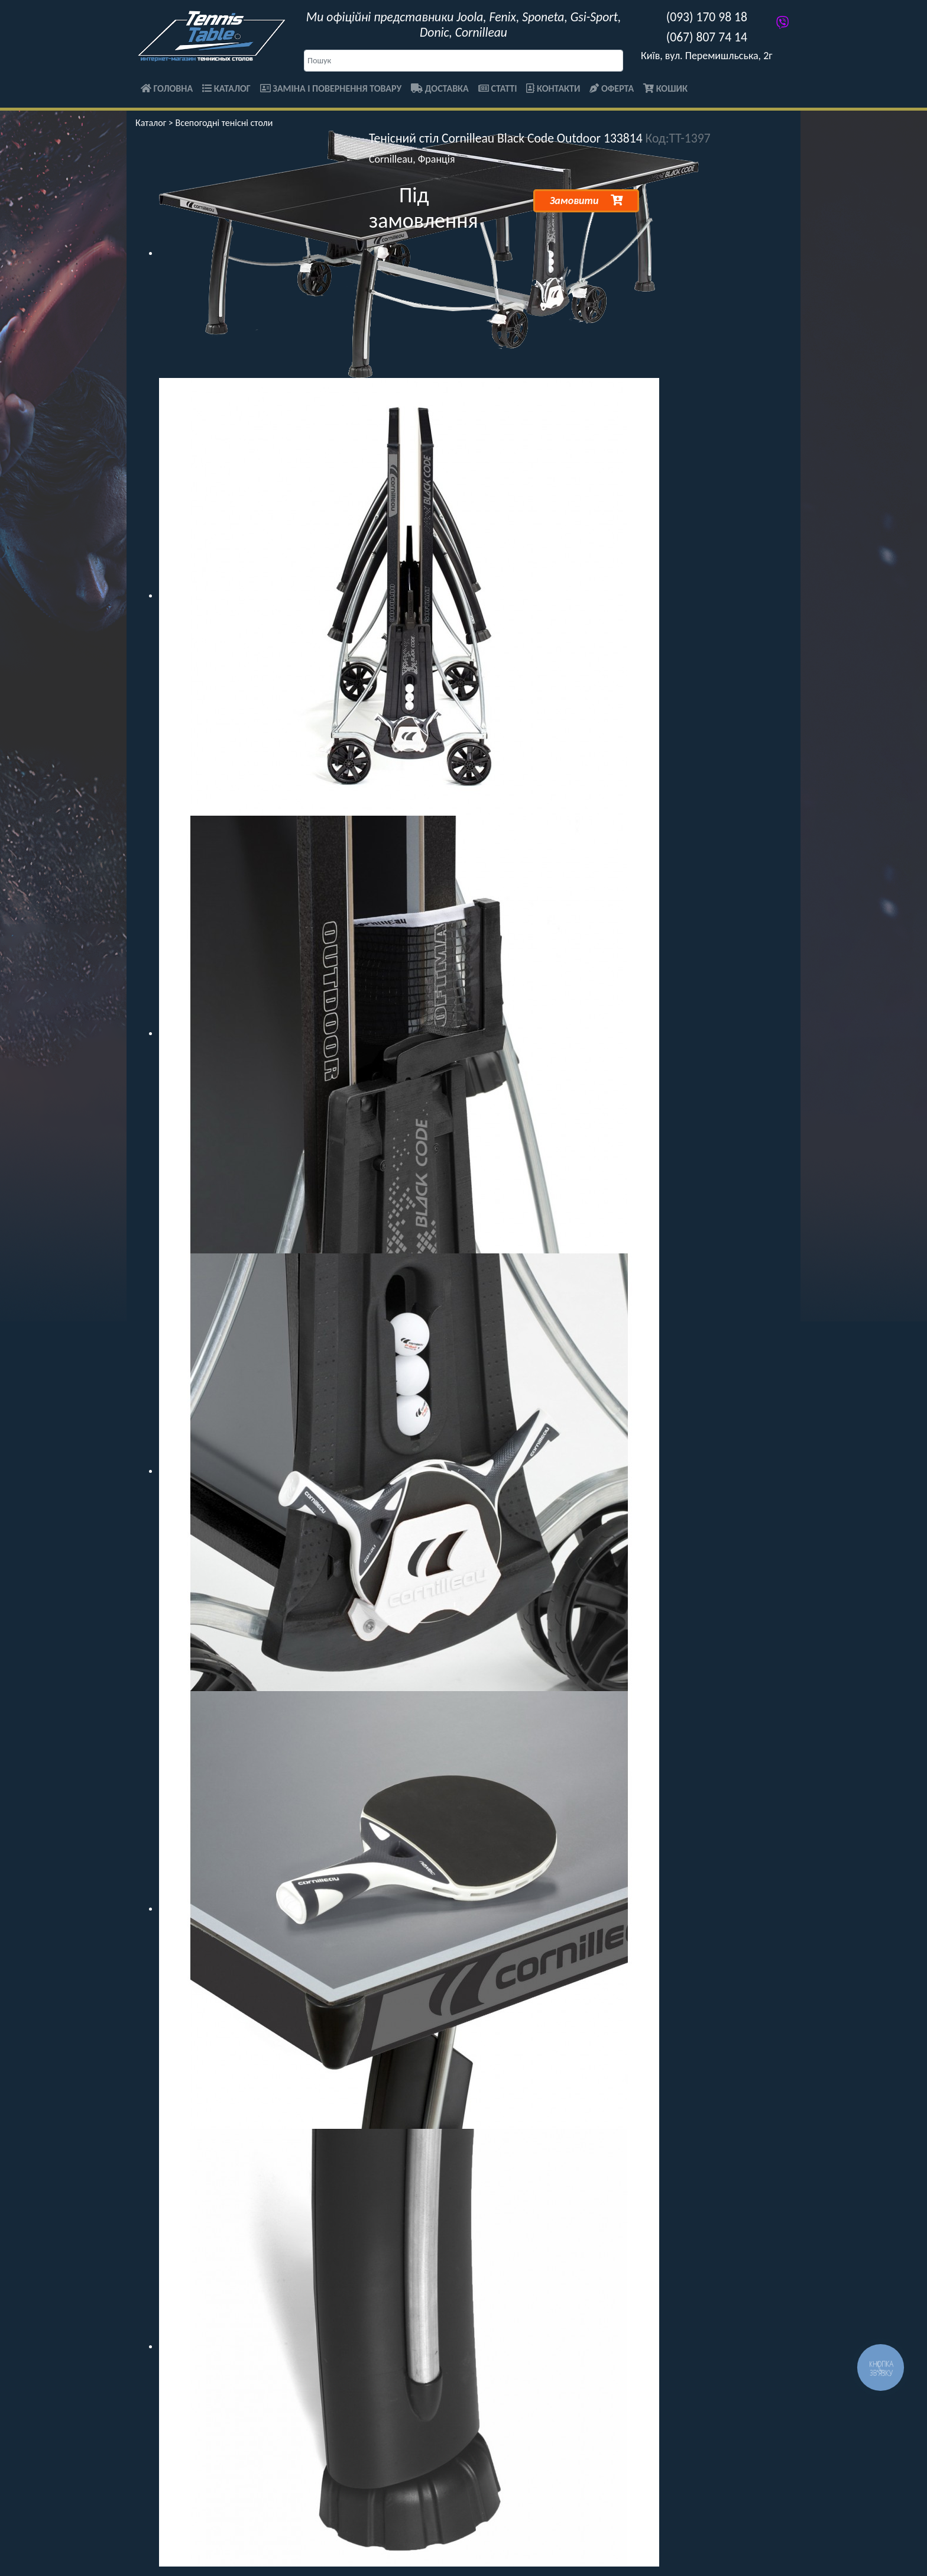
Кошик (665, 88)
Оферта (611, 88)
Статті (497, 88)
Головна (167, 88)
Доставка (440, 88)
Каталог (226, 88)
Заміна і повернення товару (331, 88)
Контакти (553, 88)
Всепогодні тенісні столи (224, 122)
